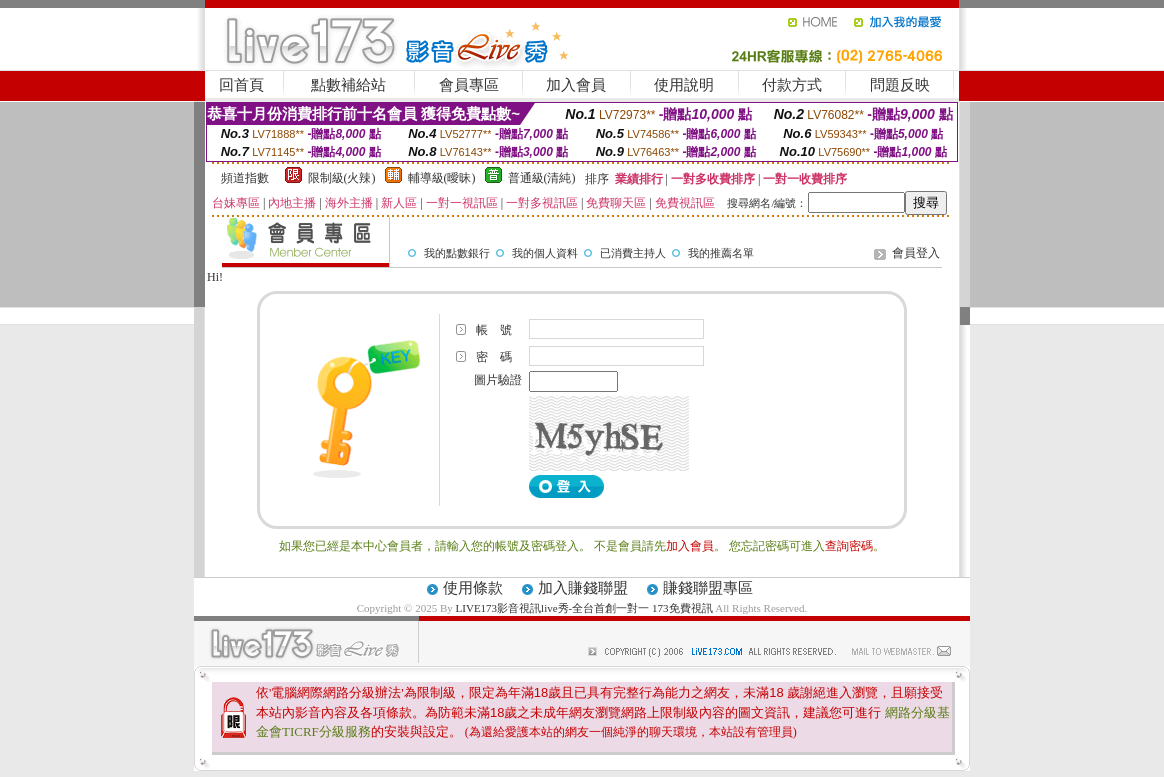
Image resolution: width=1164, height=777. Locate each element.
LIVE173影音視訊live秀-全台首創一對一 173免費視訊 (584, 608)
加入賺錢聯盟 (583, 588)
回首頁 (241, 85)
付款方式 (792, 85)
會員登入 (916, 253)
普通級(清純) (542, 178)
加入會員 (576, 85)
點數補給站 (348, 85)
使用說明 (684, 85)
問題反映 (900, 85)
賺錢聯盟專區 (708, 588)
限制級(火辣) (342, 178)
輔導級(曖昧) (442, 178)
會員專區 (469, 85)
